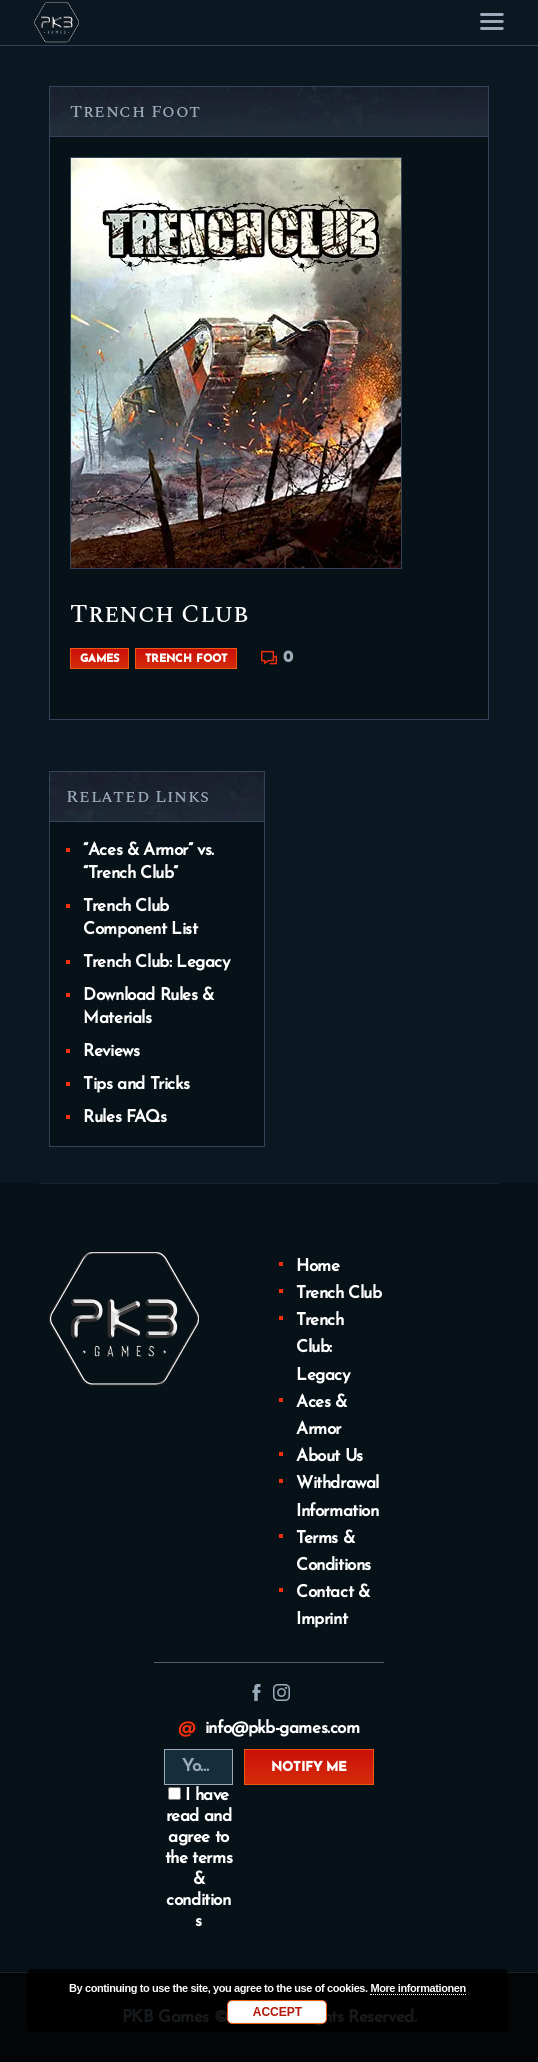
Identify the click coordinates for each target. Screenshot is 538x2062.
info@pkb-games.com (282, 1728)
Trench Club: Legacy (156, 962)
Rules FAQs (124, 1117)
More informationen (417, 1988)
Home (317, 1266)
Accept (277, 2012)
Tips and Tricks (136, 1084)
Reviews (111, 1051)
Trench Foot (186, 659)
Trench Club (159, 614)
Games (99, 659)
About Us (329, 1456)
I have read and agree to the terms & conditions (198, 1858)
